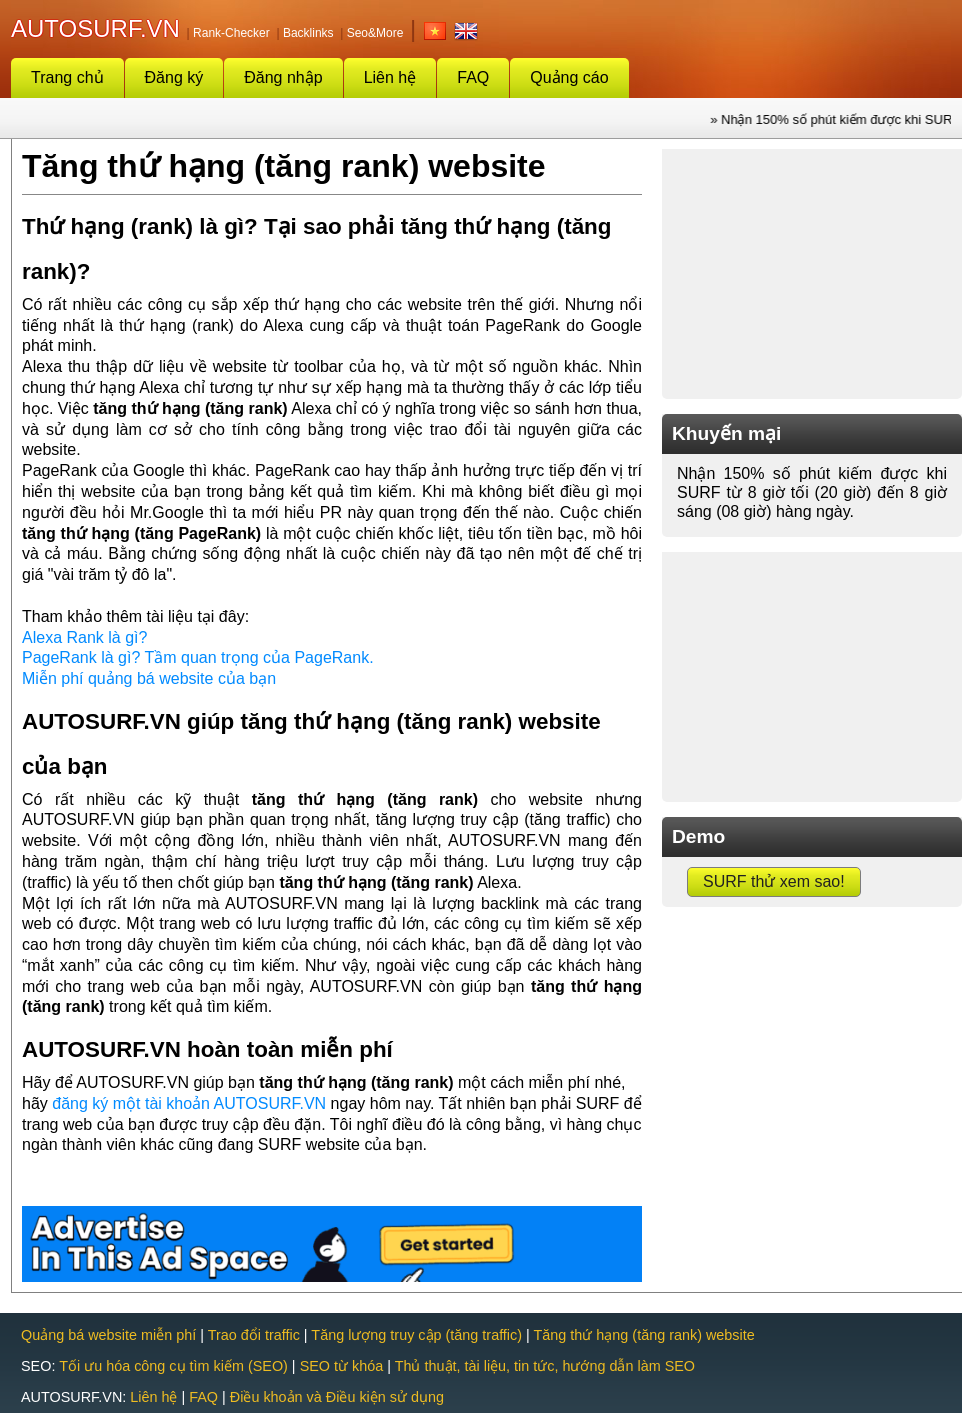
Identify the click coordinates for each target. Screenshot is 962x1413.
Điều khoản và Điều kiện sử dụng (337, 1397)
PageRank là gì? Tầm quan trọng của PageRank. (198, 657)
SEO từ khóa (342, 1366)
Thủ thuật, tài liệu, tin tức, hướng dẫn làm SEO (545, 1366)
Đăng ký (174, 77)
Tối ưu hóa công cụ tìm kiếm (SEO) (173, 1366)
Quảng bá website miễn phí (108, 1335)
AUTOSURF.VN (95, 28)
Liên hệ (390, 77)
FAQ (473, 77)
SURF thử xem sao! (774, 881)
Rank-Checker (231, 33)
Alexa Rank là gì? (84, 637)
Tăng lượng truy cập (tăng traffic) (416, 1335)
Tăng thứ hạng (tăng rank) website (644, 1335)
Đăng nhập (283, 77)
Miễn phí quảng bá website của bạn (149, 678)
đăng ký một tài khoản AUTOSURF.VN (189, 1103)
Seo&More (375, 33)
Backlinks (308, 33)
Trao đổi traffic (254, 1335)
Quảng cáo (569, 77)
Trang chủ (67, 77)
